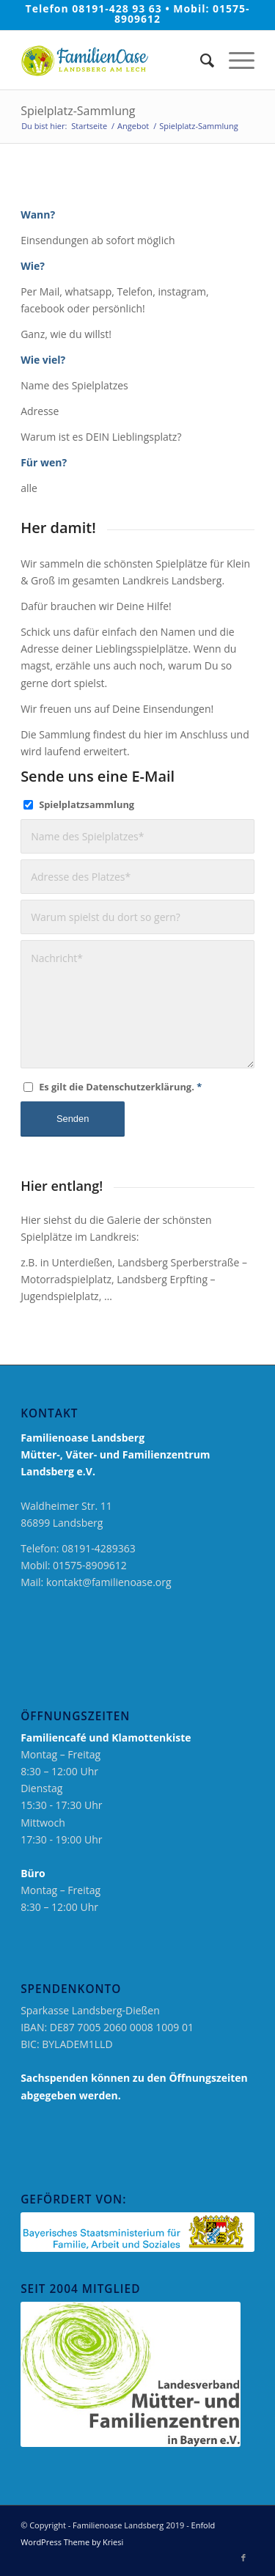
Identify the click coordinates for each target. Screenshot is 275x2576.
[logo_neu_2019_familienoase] (114, 60)
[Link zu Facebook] (243, 2558)
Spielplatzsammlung (86, 804)
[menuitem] (200, 60)
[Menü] (234, 60)
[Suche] (200, 60)
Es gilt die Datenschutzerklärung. (120, 1086)
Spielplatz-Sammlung (78, 111)
